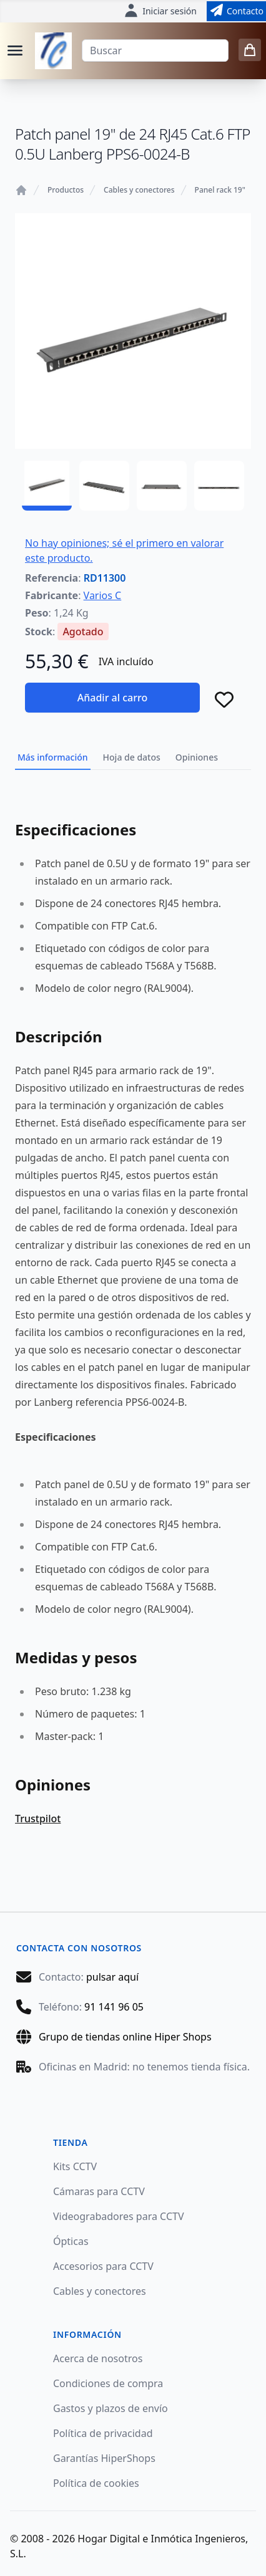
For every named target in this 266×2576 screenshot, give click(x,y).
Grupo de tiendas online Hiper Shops (125, 2037)
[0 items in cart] (250, 50)
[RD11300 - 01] (47, 486)
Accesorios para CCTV (103, 2266)
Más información (52, 757)
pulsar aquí (112, 1977)
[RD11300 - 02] (104, 486)
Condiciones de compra (108, 2383)
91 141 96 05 (114, 2007)
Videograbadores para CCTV (118, 2216)
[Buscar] (155, 50)
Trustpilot (38, 1818)
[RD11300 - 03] (162, 486)
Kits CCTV (75, 2166)
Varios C (103, 595)
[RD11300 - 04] (219, 486)
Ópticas (71, 2241)
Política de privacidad (103, 2433)
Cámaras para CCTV (99, 2191)
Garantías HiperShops (104, 2458)
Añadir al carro (112, 697)
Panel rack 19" (220, 190)
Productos (65, 190)
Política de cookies (96, 2483)
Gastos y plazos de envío (110, 2408)
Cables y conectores (139, 190)
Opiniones (196, 757)
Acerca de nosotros (97, 2358)
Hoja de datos (131, 757)
